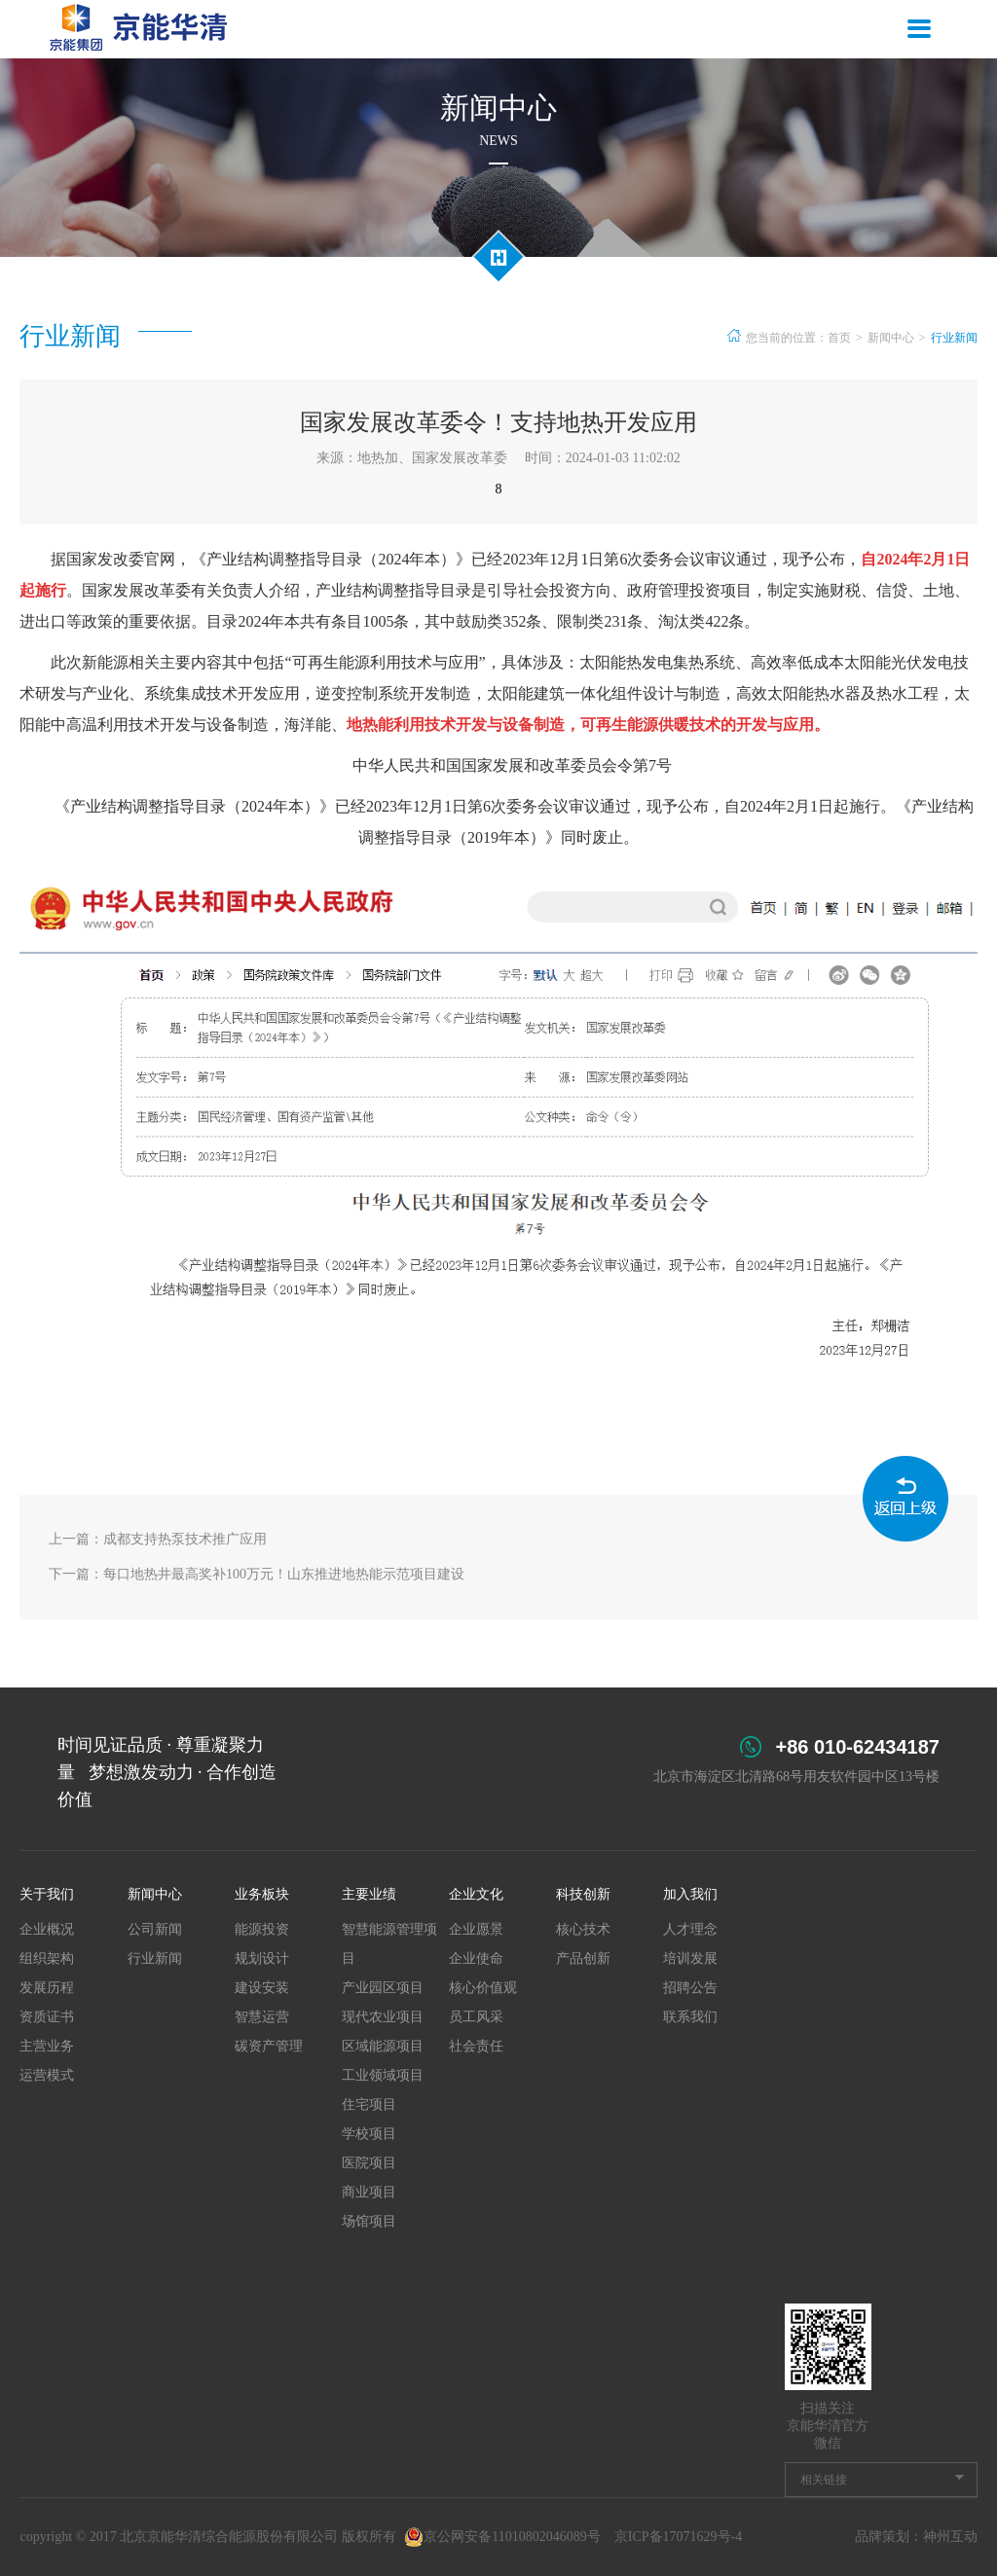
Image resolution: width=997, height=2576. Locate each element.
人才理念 (690, 1929)
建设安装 (262, 1987)
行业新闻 (954, 338)
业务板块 (262, 1894)
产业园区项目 (383, 1987)
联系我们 (690, 2017)
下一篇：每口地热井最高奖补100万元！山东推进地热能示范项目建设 (256, 1574)
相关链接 (823, 2479)
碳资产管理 (269, 2046)
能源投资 (262, 1929)
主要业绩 (369, 1894)
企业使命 (476, 1958)
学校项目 (369, 2133)
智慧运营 (262, 2017)
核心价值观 (483, 1987)
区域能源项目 (383, 2046)
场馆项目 (369, 2221)
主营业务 (46, 2046)
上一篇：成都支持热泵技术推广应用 (158, 1539)
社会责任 (476, 2046)
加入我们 (690, 1894)
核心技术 (583, 1929)
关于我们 (46, 1894)
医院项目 (369, 2163)
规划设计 (262, 1958)
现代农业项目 (383, 2017)
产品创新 (583, 1958)
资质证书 (46, 2017)
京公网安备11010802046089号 (502, 2537)
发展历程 (46, 1987)
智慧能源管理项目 (389, 1944)
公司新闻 (155, 1929)
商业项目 (369, 2192)
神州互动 (950, 2536)
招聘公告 (690, 1987)
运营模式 (46, 2075)
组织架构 (46, 1958)
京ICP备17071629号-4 (678, 2536)
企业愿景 (476, 1929)
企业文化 (476, 1894)
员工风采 (476, 2017)
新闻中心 (891, 338)
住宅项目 (369, 2104)
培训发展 (690, 1958)
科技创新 (583, 1894)
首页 (839, 338)
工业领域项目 (383, 2075)
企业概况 (46, 1929)
